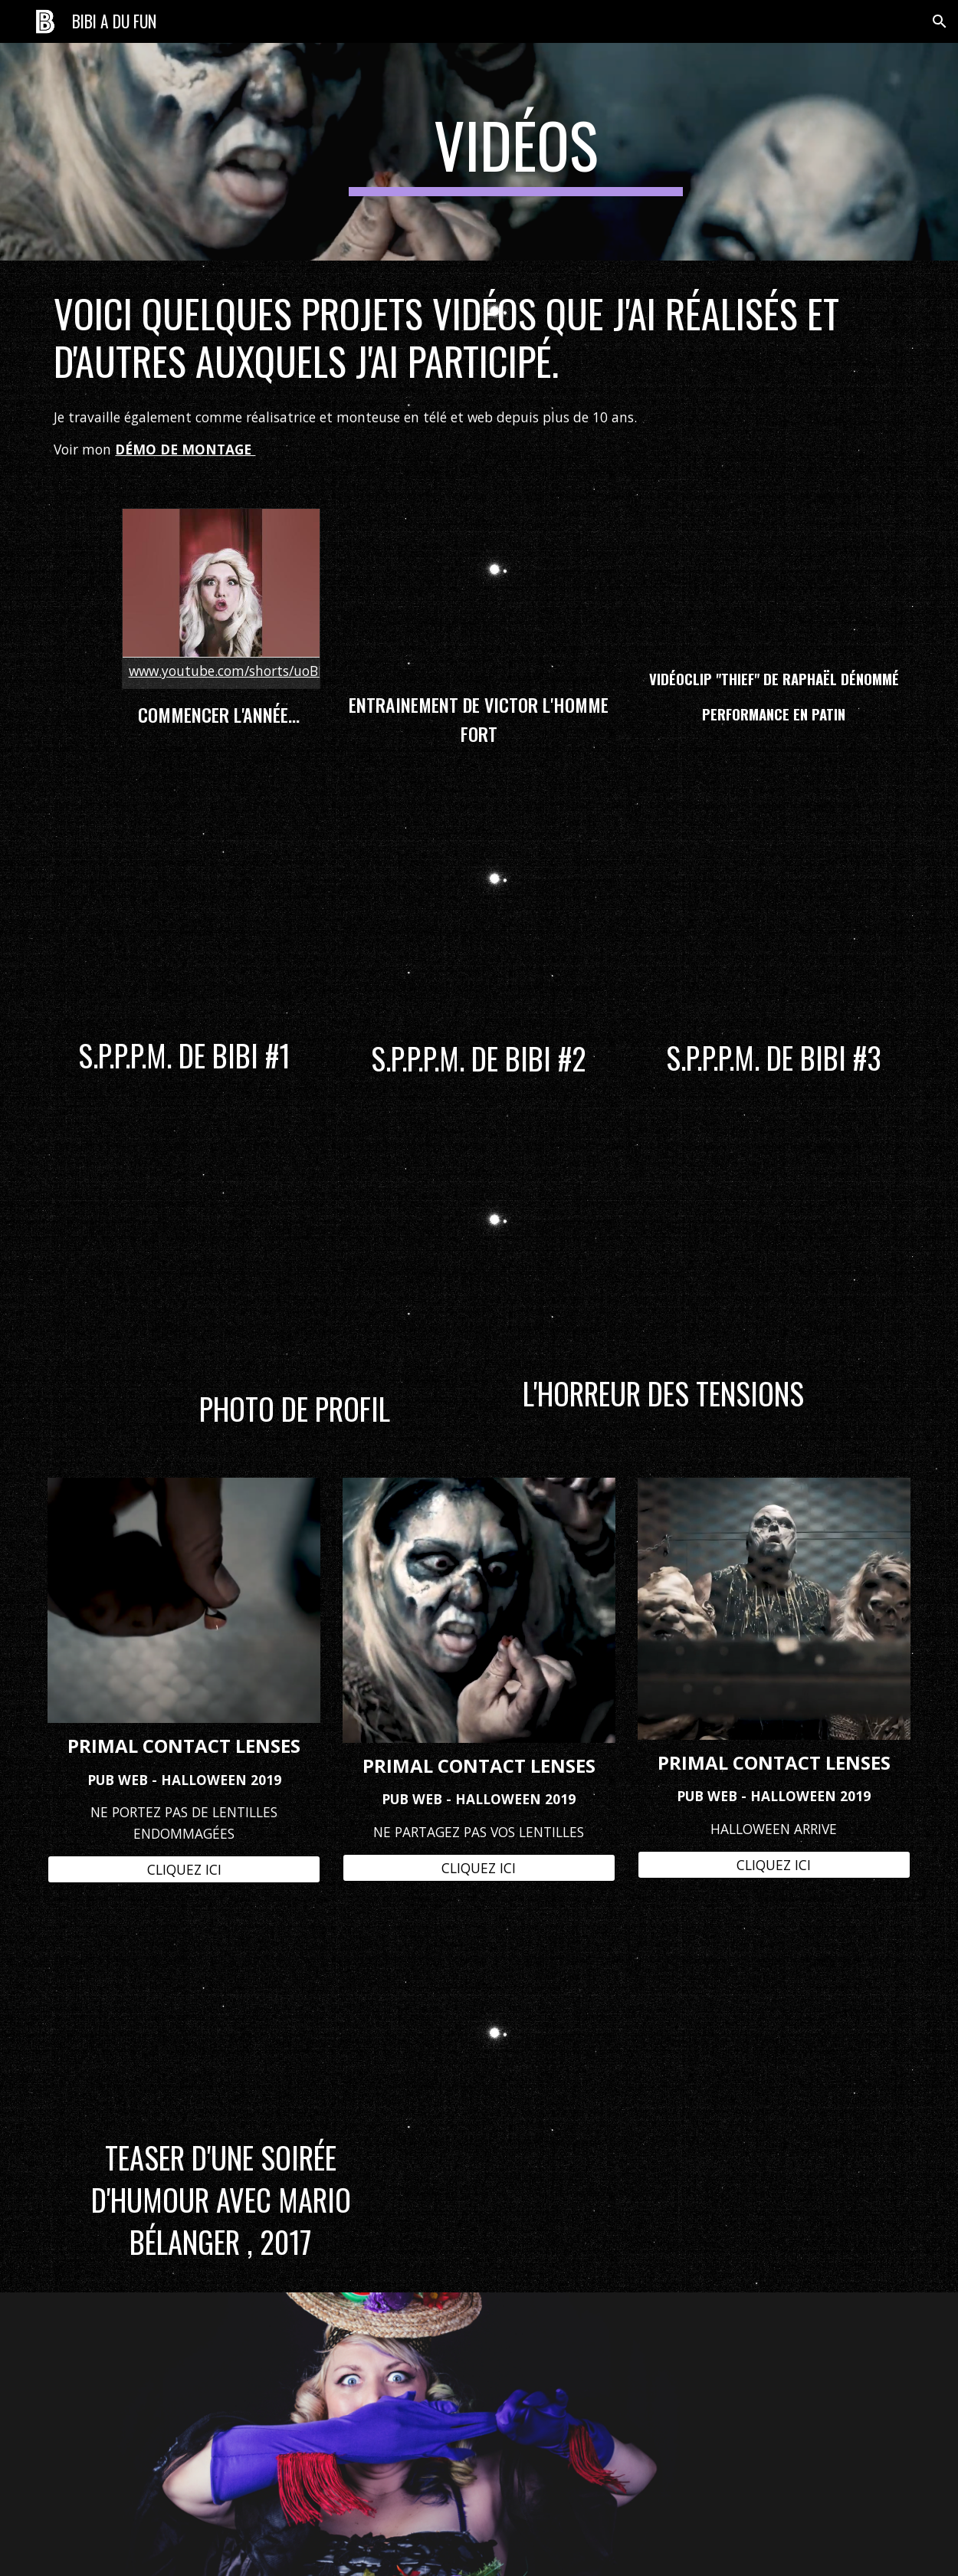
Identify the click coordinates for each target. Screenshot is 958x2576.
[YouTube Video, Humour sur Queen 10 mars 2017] (221, 2023)
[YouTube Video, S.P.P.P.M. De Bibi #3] (774, 910)
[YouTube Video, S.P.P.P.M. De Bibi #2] (479, 911)
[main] (516, 151)
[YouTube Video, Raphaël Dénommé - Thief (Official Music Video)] (774, 582)
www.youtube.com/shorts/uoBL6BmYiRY (254, 670)
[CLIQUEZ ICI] (184, 1869)
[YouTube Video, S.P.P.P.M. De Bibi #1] (184, 909)
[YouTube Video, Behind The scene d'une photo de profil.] (295, 1252)
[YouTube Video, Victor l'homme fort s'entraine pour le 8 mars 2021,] (479, 593)
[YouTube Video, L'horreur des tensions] (663, 1244)
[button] (939, 21)
